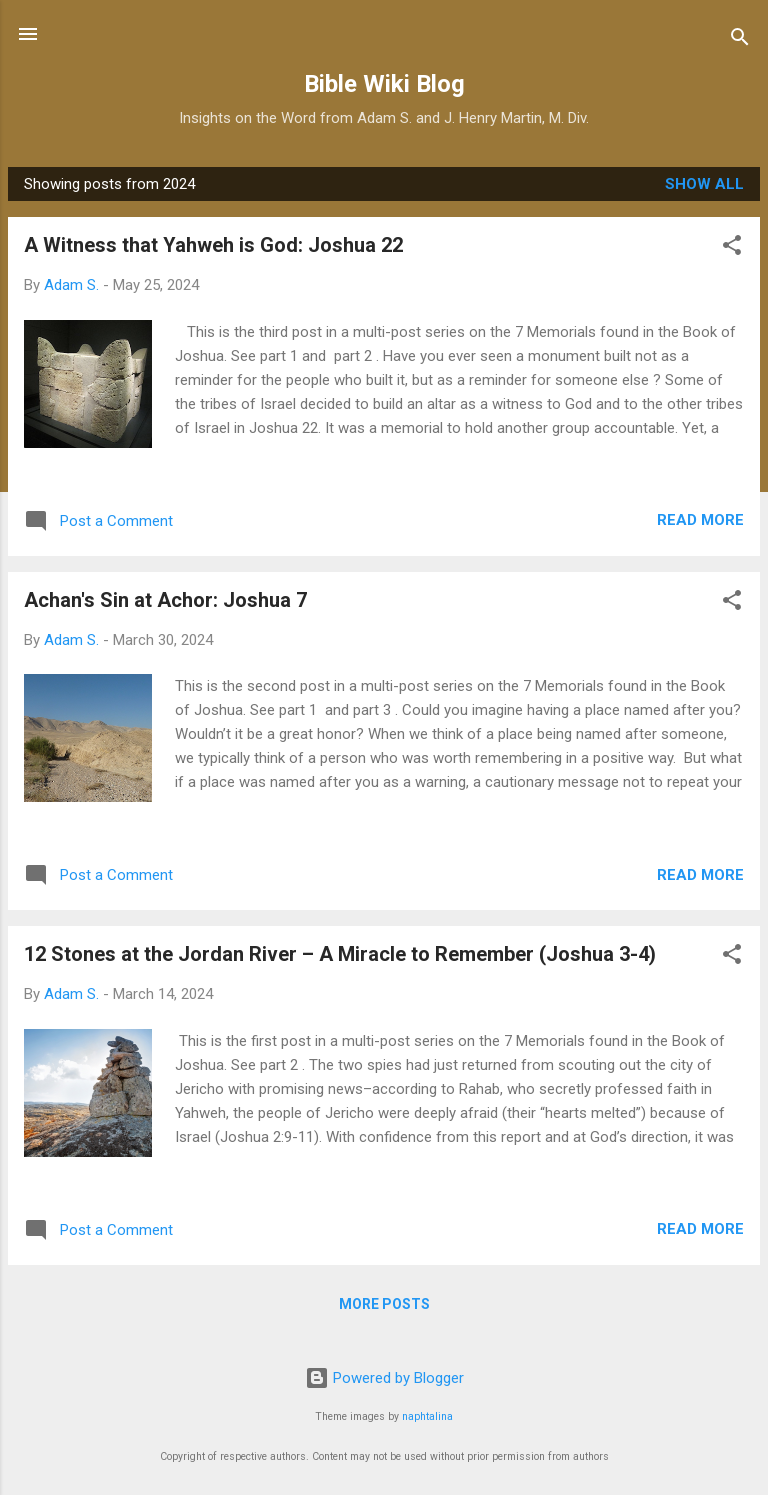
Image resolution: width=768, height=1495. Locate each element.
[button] (732, 248)
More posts (384, 1304)
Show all (704, 184)
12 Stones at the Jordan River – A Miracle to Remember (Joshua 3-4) (340, 954)
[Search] (740, 40)
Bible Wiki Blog (384, 84)
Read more (700, 520)
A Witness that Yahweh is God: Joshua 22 (213, 245)
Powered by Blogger (384, 1378)
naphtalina (427, 1416)
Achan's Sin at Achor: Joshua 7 (165, 600)
